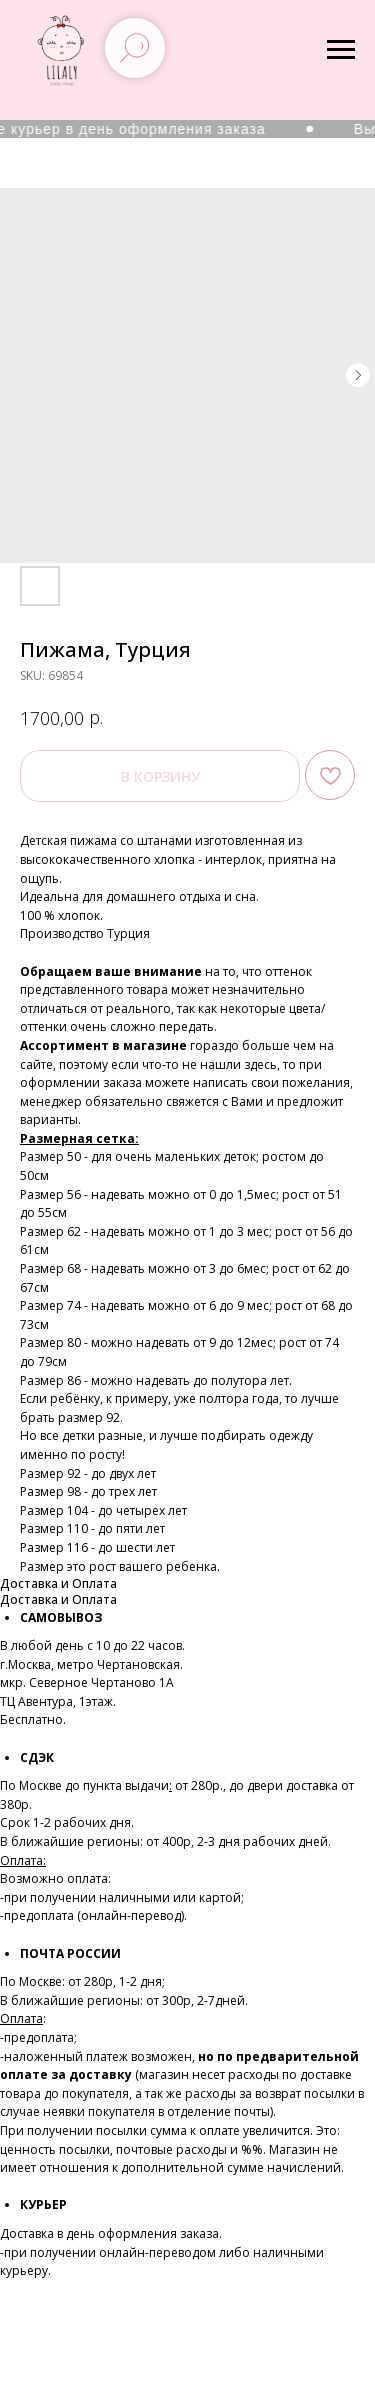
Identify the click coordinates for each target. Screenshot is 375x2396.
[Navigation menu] (341, 50)
